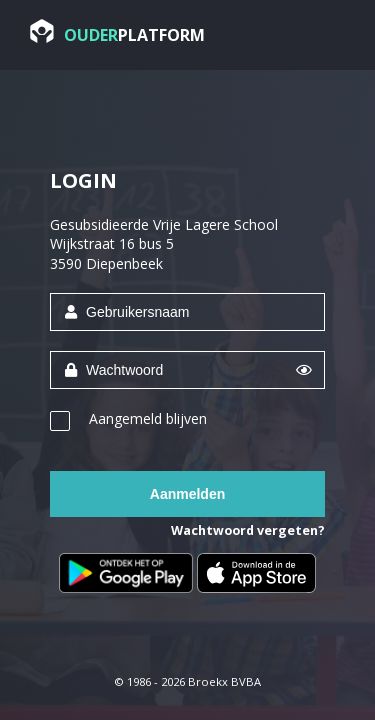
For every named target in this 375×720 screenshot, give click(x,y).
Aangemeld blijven (148, 418)
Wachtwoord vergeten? (248, 530)
